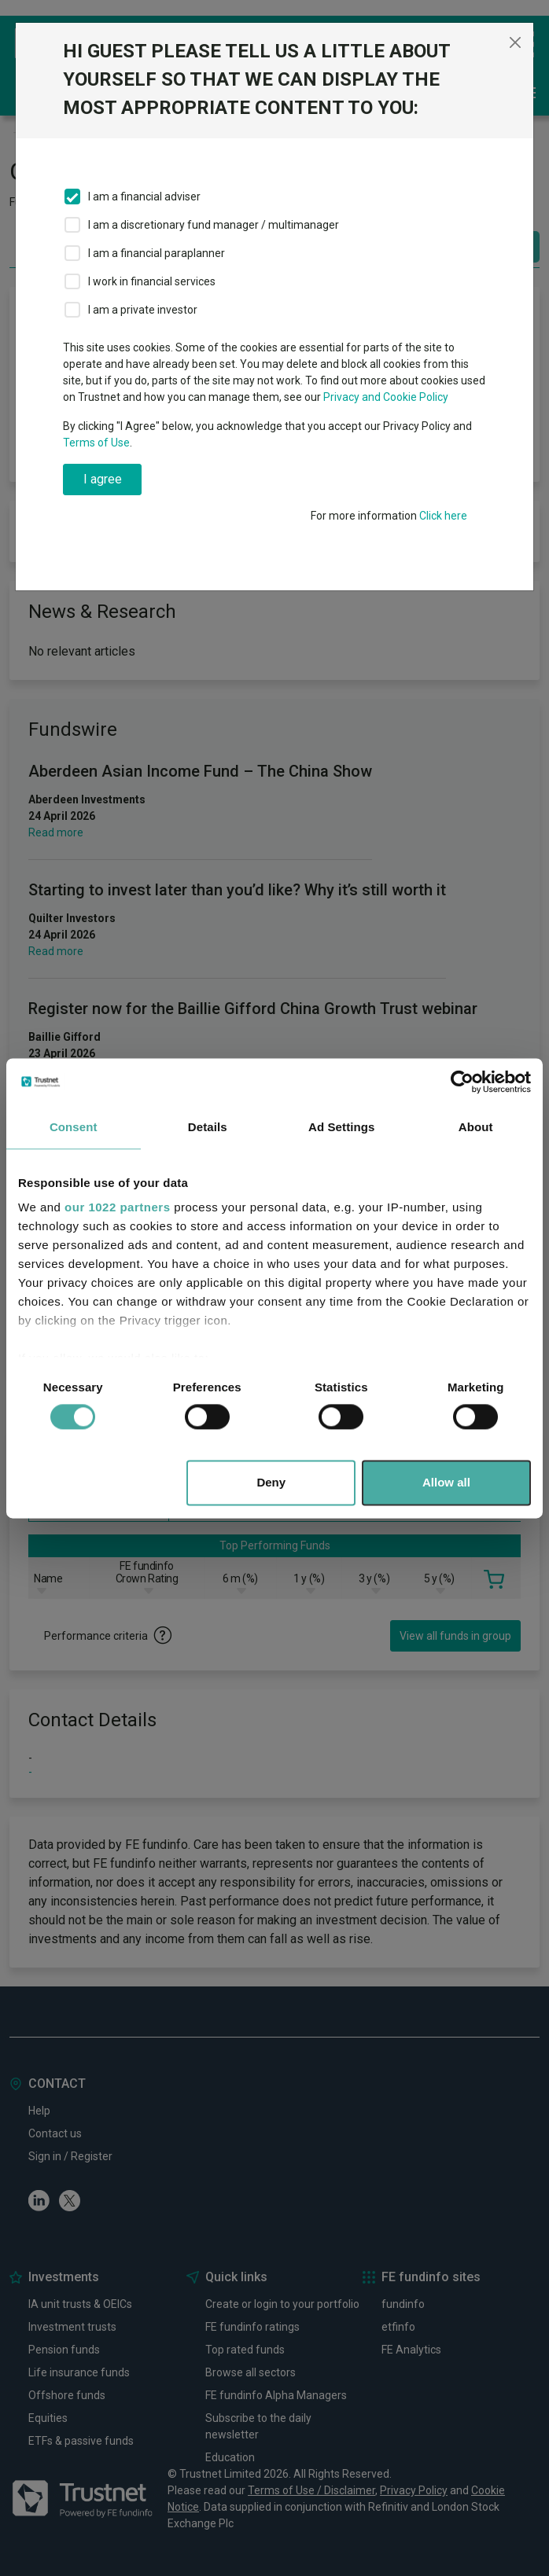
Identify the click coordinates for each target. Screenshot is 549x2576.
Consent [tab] (74, 1127)
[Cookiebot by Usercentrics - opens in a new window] (462, 1081)
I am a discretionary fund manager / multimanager (213, 225)
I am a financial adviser (144, 196)
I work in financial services (152, 281)
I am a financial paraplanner (156, 253)
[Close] (515, 42)
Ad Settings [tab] (341, 1127)
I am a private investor (142, 310)
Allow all (446, 1482)
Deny (271, 1482)
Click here (443, 515)
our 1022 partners (117, 1207)
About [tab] (476, 1127)
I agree (102, 479)
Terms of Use (96, 442)
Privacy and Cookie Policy (385, 397)
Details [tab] (207, 1127)
